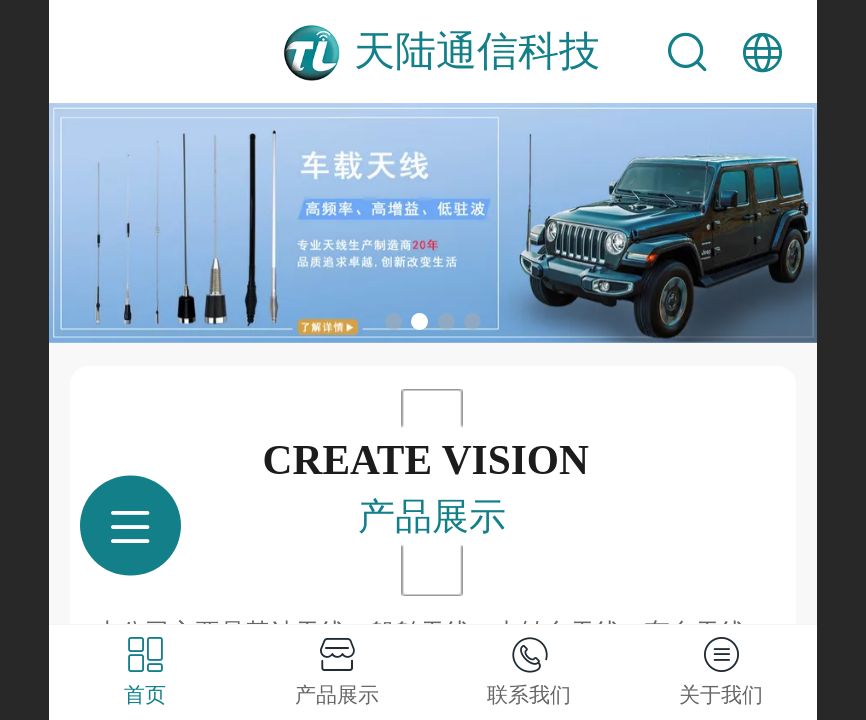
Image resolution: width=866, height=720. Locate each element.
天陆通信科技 (477, 51)
